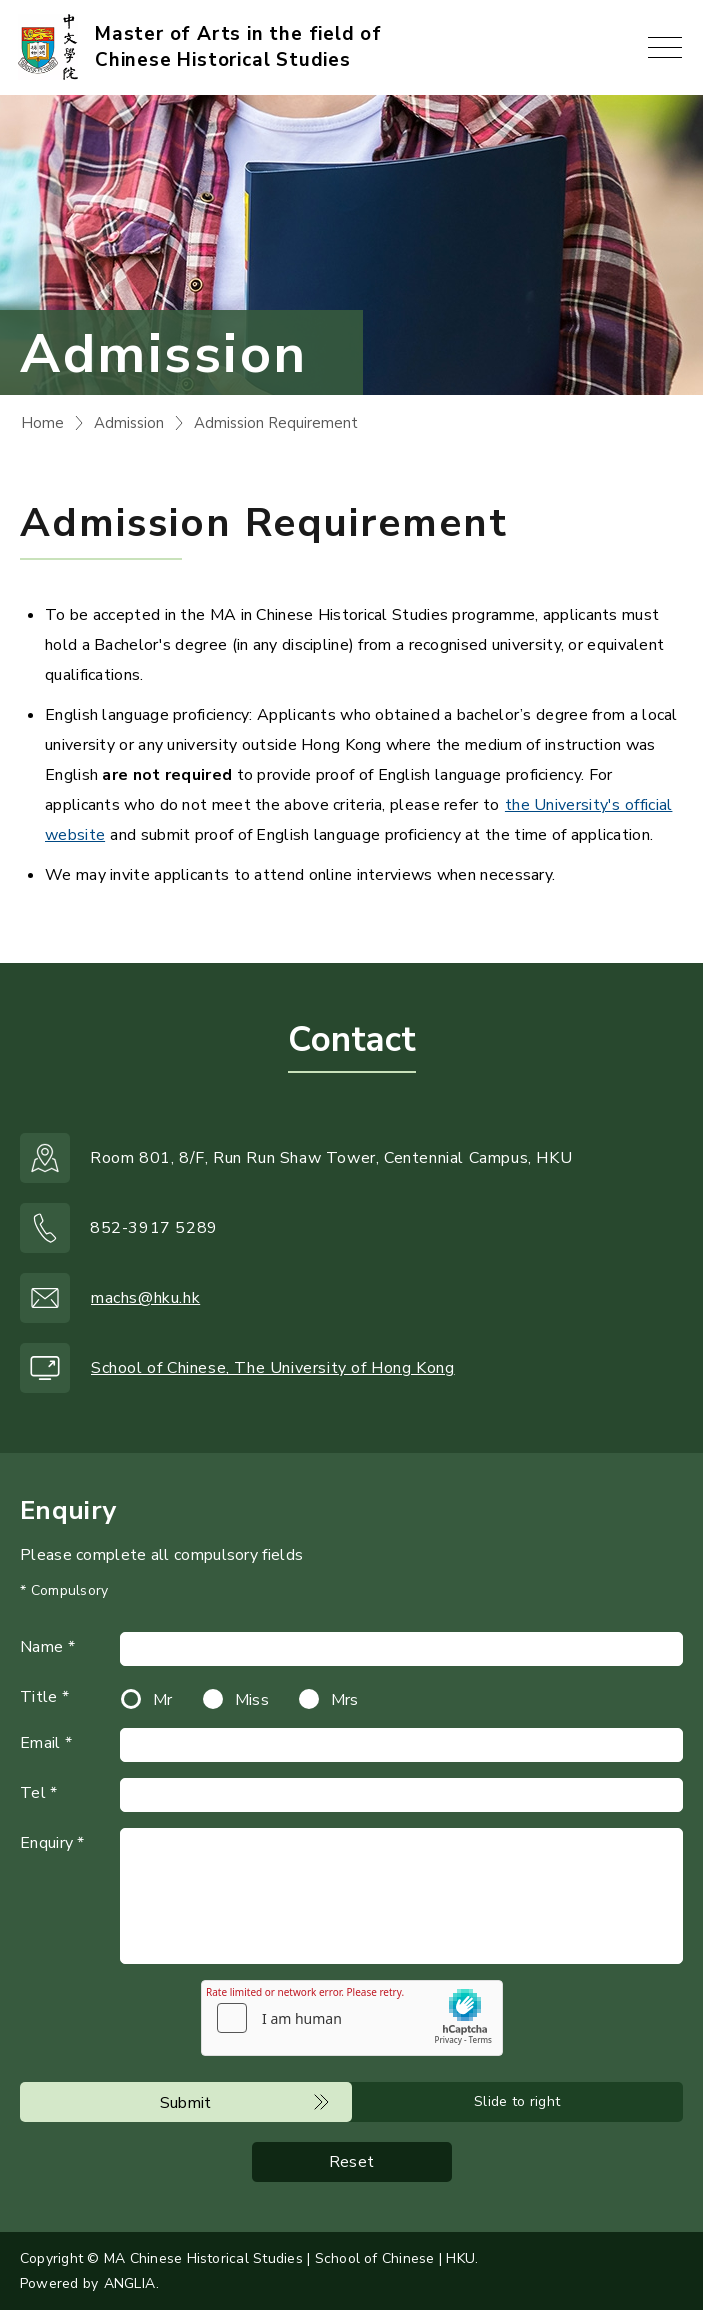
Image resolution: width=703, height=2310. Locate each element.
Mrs (345, 1700)
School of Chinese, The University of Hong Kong (273, 1368)
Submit (186, 2103)
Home (42, 423)
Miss (252, 1700)
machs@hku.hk (145, 1298)
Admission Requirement (276, 423)
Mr (163, 1700)
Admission (129, 423)
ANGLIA (129, 2283)
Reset (352, 2162)
